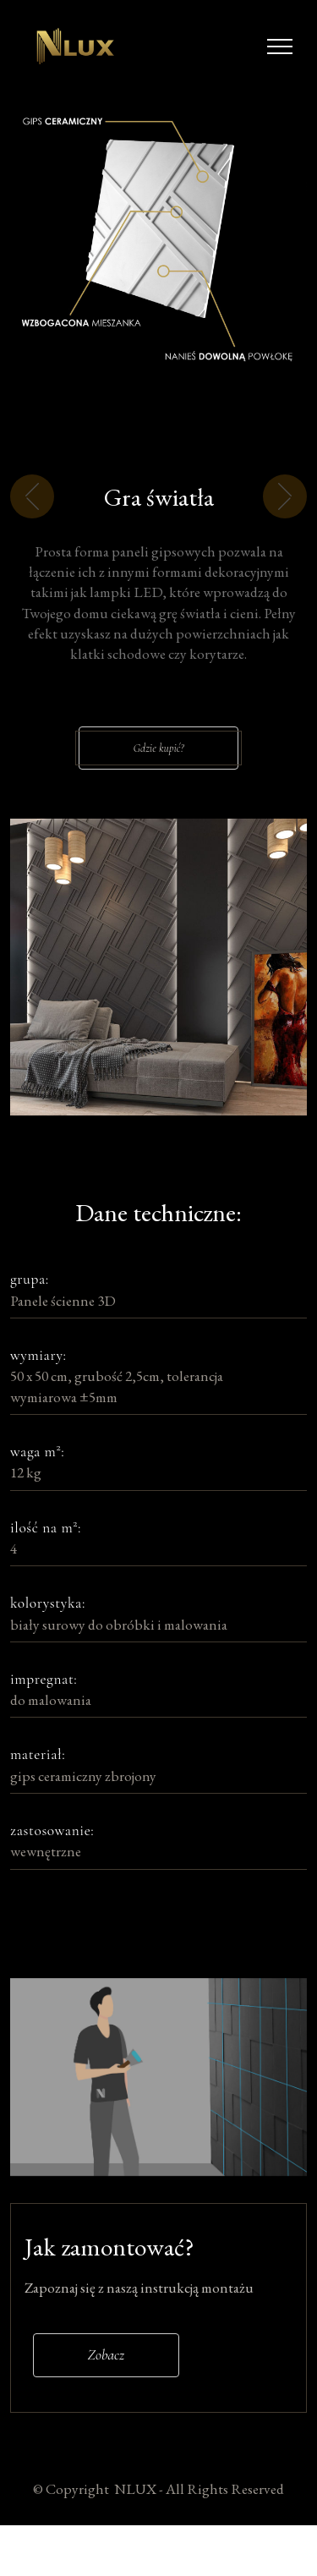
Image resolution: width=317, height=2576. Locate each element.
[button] (32, 532)
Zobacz (106, 2379)
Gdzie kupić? (159, 773)
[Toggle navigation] (280, 46)
